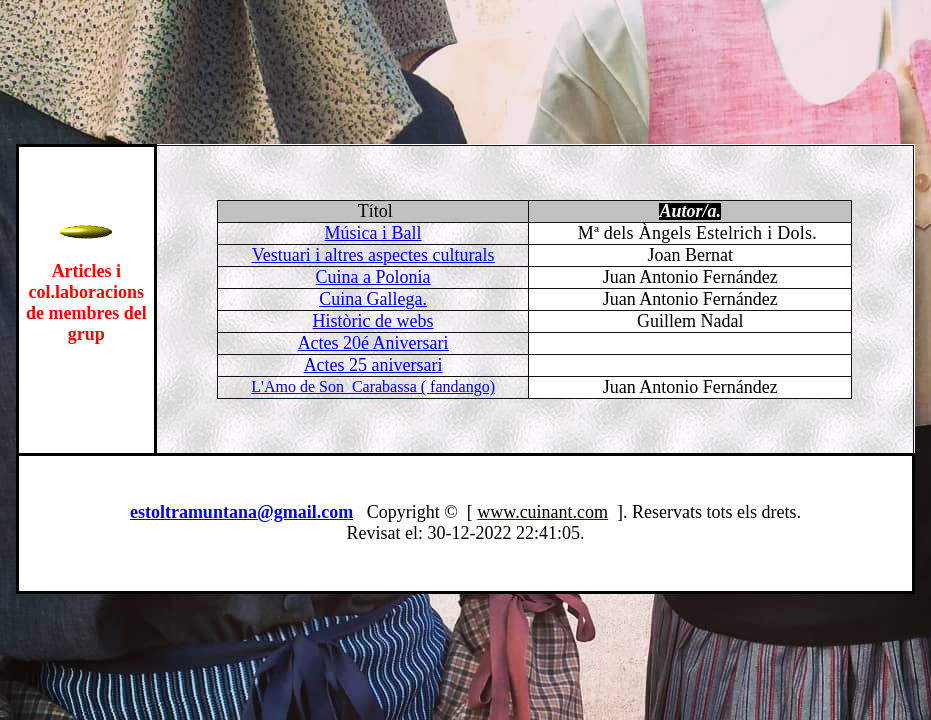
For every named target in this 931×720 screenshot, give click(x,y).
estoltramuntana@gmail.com (241, 512)
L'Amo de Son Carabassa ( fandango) (373, 386)
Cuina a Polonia (373, 277)
